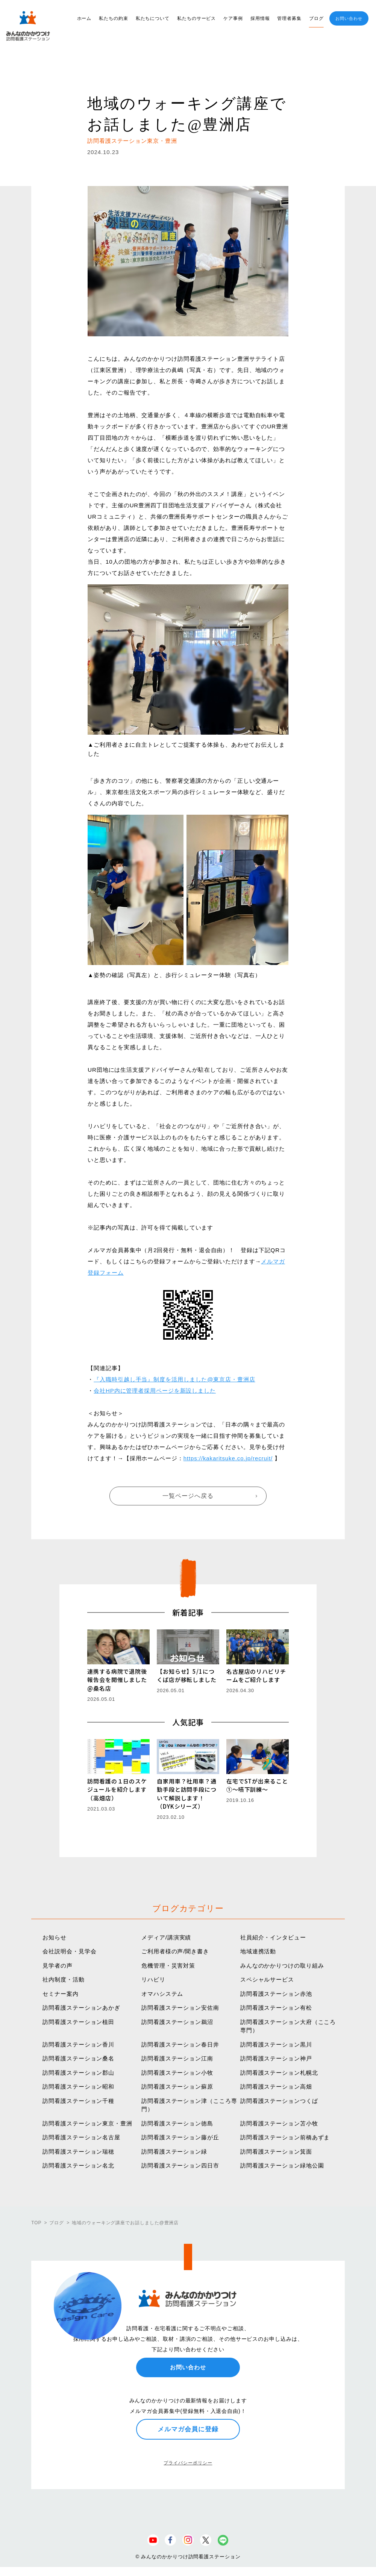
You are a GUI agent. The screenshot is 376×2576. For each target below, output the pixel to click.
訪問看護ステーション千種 (78, 2101)
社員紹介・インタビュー (273, 1937)
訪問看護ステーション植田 (78, 2022)
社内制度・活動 (63, 1979)
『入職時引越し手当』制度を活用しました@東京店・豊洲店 (174, 1379)
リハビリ (153, 1979)
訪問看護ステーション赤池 (276, 1994)
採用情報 (260, 18)
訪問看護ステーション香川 (78, 2044)
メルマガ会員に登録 (188, 2429)
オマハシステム (162, 1994)
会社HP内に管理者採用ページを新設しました (155, 1390)
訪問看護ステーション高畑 (276, 2086)
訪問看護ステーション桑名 (78, 2058)
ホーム (84, 18)
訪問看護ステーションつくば (279, 2101)
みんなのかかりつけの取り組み (282, 1965)
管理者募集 (289, 18)
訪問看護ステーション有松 (276, 2007)
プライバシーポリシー (188, 2463)
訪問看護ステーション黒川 (276, 2044)
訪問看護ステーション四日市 (180, 2165)
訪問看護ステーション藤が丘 (180, 2137)
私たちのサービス (196, 18)
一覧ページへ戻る (187, 1496)
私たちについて (153, 18)
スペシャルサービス (267, 1979)
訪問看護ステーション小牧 (177, 2072)
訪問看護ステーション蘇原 (177, 2086)
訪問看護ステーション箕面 (276, 2151)
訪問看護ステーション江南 (177, 2058)
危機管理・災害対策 (168, 1965)
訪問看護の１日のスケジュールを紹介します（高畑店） (117, 1789)
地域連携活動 (258, 1951)
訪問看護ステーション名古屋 (81, 2137)
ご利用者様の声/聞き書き (175, 1951)
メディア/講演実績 (166, 1937)
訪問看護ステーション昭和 (78, 2086)
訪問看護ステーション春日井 (180, 2044)
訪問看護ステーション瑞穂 (78, 2151)
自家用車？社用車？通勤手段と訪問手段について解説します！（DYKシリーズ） (187, 1794)
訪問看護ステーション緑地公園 (282, 2165)
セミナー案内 (60, 1994)
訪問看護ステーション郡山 (78, 2072)
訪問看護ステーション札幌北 (279, 2072)
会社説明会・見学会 (69, 1951)
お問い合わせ (348, 18)
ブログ (316, 18)
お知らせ (54, 1937)
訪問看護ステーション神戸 (276, 2058)
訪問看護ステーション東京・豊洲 (87, 2123)
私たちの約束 (113, 18)
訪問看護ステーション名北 (78, 2165)
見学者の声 (57, 1965)
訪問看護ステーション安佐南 (180, 2007)
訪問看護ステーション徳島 (177, 2123)
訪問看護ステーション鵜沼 (177, 2022)
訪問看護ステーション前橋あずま (285, 2137)
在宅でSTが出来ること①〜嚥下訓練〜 (257, 1785)
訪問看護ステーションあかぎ (81, 2007)
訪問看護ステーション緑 (174, 2151)
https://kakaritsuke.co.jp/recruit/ (228, 1458)
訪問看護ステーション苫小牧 (279, 2123)
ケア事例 (233, 18)
